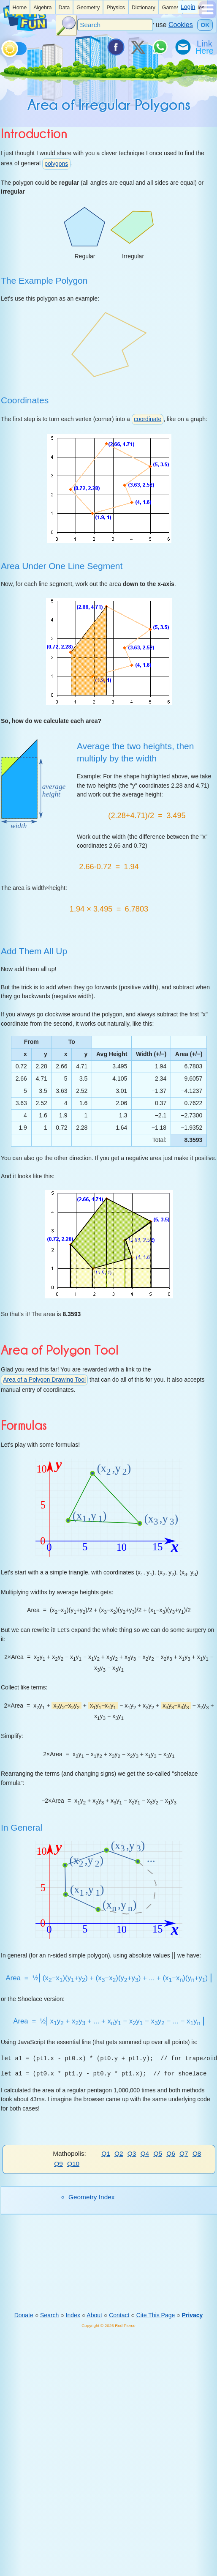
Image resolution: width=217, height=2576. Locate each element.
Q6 (170, 2153)
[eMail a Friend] (182, 47)
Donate (23, 2315)
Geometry (88, 8)
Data (64, 8)
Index (73, 2315)
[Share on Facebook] (115, 47)
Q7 (183, 2153)
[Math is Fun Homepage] (25, 29)
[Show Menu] (207, 15)
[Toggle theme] (2, 46)
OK (205, 25)
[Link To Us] (205, 47)
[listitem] (19, 7)
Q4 (145, 2153)
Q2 (118, 2153)
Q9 (58, 2163)
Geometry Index (91, 2197)
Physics (115, 8)
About (94, 2315)
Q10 (73, 2163)
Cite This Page (155, 2315)
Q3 (131, 2153)
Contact (119, 2315)
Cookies (180, 24)
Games (170, 8)
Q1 (105, 2153)
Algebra (42, 8)
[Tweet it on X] (137, 47)
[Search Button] (66, 25)
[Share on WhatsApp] (160, 47)
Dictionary (143, 8)
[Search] (115, 25)
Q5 (157, 2153)
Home (20, 8)
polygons (56, 163)
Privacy (192, 2315)
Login (188, 6)
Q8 (197, 2153)
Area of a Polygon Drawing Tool (44, 1379)
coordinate (147, 419)
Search (49, 2315)
